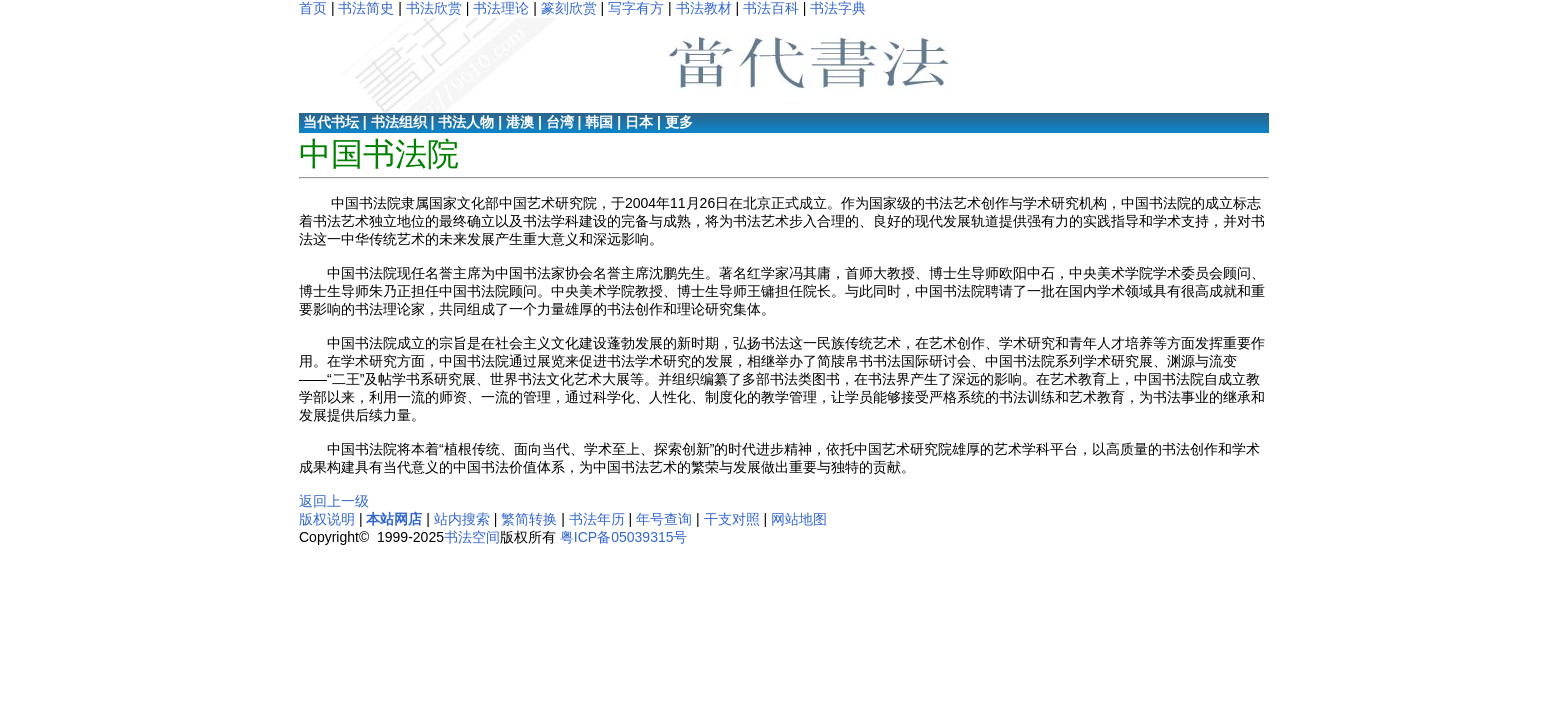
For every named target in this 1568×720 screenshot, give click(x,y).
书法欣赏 (434, 8)
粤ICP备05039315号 (624, 537)
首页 (313, 8)
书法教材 (704, 8)
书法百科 (771, 8)
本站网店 (394, 519)
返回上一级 (334, 501)
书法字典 (838, 8)
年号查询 (664, 519)
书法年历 (597, 519)
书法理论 (501, 8)
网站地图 (799, 519)
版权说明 (327, 519)
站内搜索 (462, 519)
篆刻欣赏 (569, 8)
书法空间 (472, 537)
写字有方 (636, 8)
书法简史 (366, 8)
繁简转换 (529, 519)
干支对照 (732, 519)
